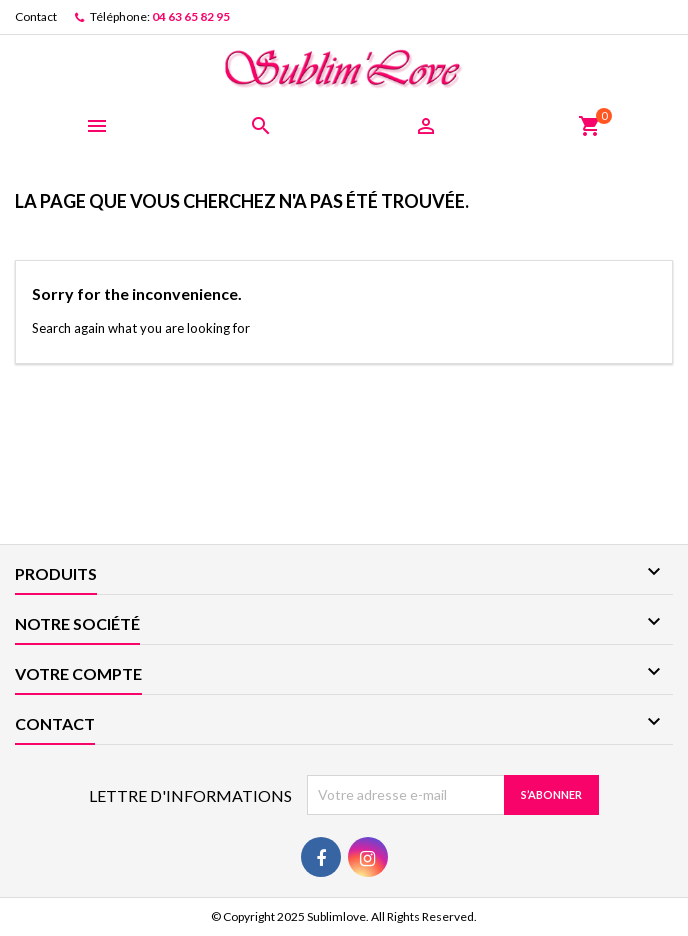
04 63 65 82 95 (191, 16)
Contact (36, 16)
